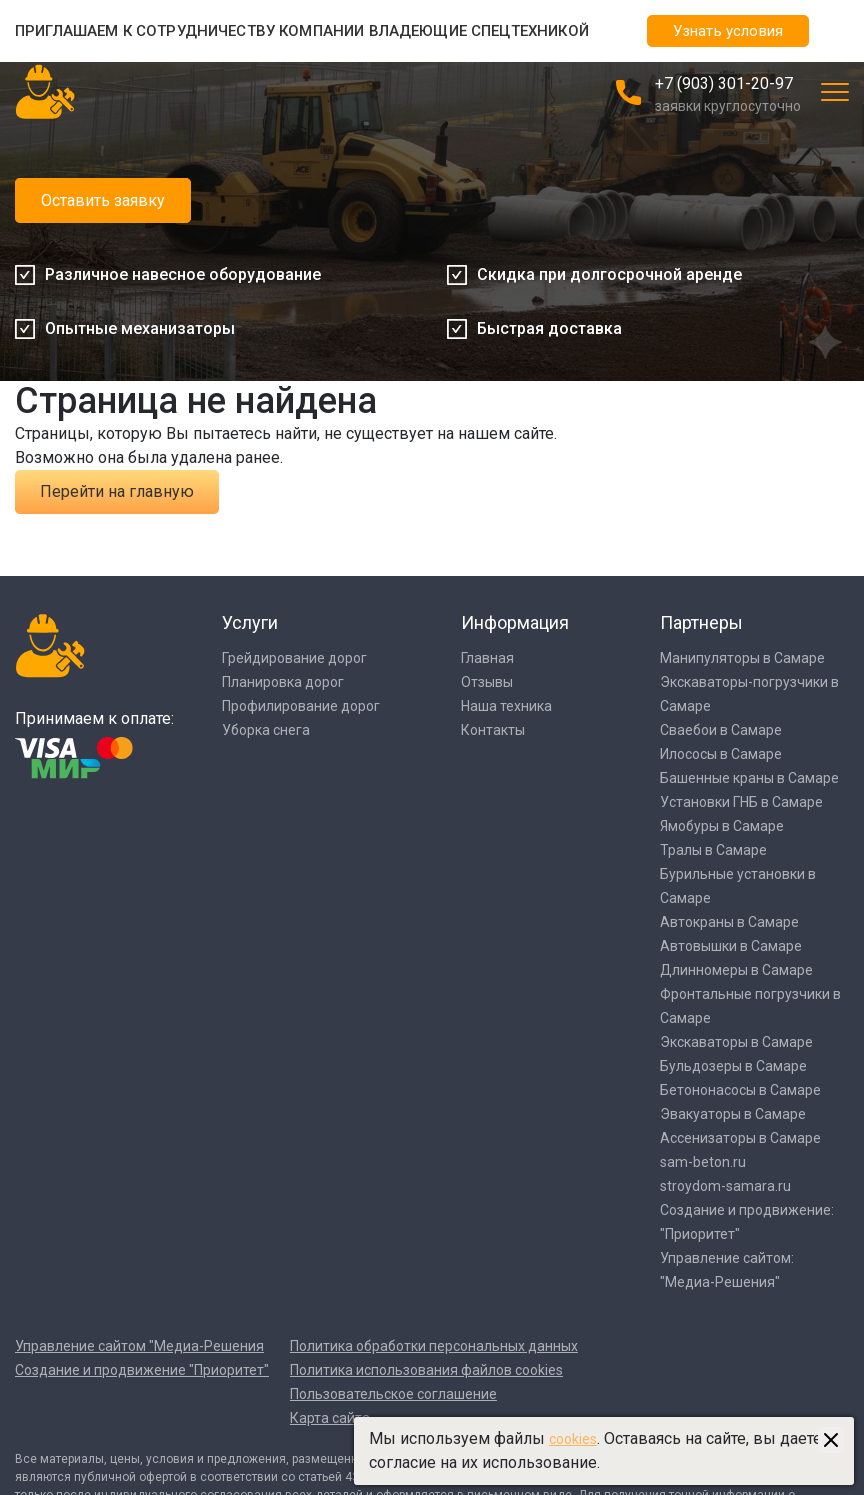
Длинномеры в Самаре (736, 970)
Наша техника (506, 706)
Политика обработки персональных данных (434, 1346)
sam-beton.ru (703, 1162)
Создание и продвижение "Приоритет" (142, 1370)
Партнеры (701, 622)
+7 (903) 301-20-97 (724, 83)
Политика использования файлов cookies (426, 1370)
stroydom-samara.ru (725, 1186)
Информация (515, 622)
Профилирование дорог (301, 706)
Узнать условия (728, 31)
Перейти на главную (117, 491)
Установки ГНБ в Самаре (741, 802)
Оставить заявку (103, 200)
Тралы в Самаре (713, 850)
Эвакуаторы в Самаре (733, 1114)
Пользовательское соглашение (393, 1394)
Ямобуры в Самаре (722, 826)
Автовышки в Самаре (731, 946)
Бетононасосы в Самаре (740, 1090)
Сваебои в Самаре (721, 730)
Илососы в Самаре (721, 754)
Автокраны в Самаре (729, 922)
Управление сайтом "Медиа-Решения (139, 1346)
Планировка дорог (283, 682)
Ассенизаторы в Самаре (740, 1138)
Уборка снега (266, 730)
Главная (487, 658)
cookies (573, 1439)
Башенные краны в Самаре (749, 778)
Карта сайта (330, 1418)
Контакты (493, 730)
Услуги (250, 622)
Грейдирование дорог (294, 658)
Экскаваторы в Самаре (736, 1042)
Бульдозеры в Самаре (733, 1066)
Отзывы (487, 682)
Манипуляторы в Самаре (742, 658)
